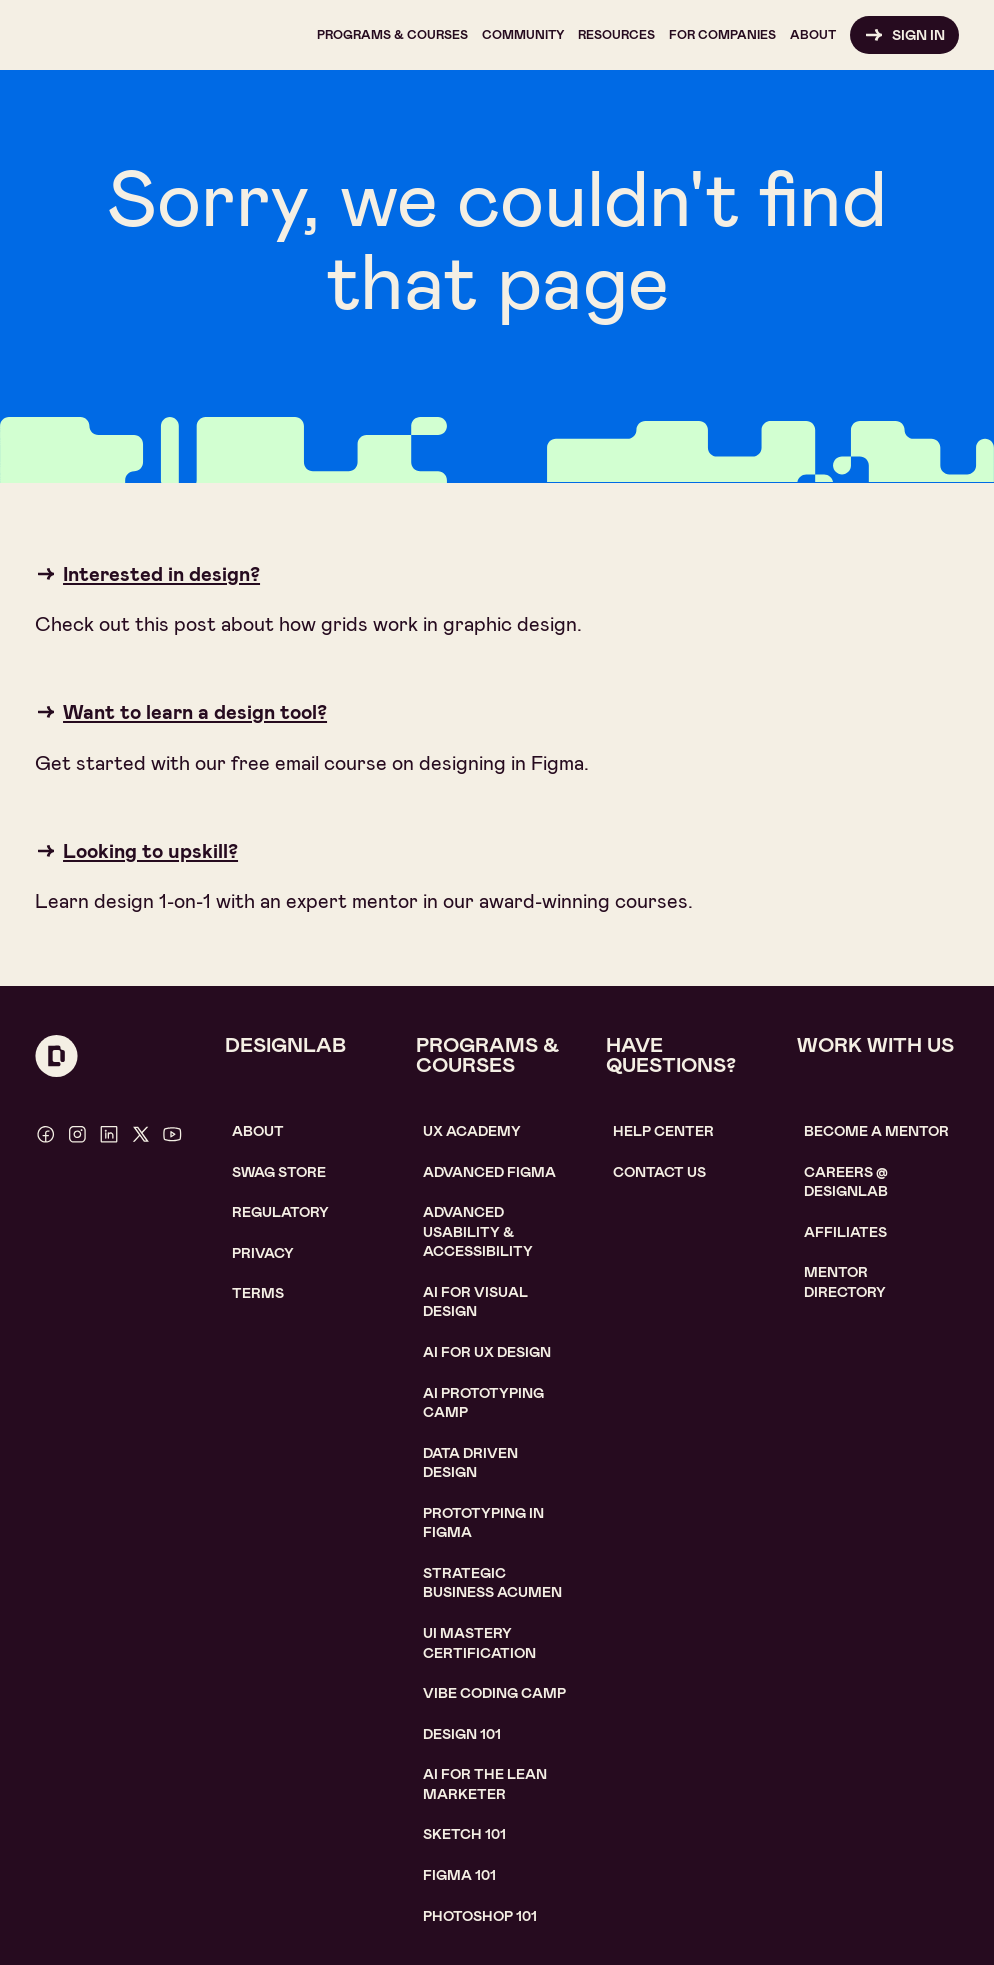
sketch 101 (464, 1834)
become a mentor (876, 1131)
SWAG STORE (279, 1172)
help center (663, 1131)
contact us (659, 1172)
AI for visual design (475, 1302)
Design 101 (462, 1734)
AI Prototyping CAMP (483, 1403)
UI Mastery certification (479, 1643)
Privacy (263, 1253)
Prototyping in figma (483, 1523)
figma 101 (459, 1875)
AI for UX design (487, 1352)
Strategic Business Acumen (492, 1583)
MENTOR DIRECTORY (845, 1282)
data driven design (470, 1463)
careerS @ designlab (846, 1182)
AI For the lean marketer (485, 1784)
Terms (258, 1293)
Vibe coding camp (494, 1693)
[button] (392, 35)
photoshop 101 (480, 1916)
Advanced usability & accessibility (478, 1231)
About (258, 1131)
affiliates (845, 1232)
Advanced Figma (489, 1172)
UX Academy (472, 1131)
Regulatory (280, 1212)
